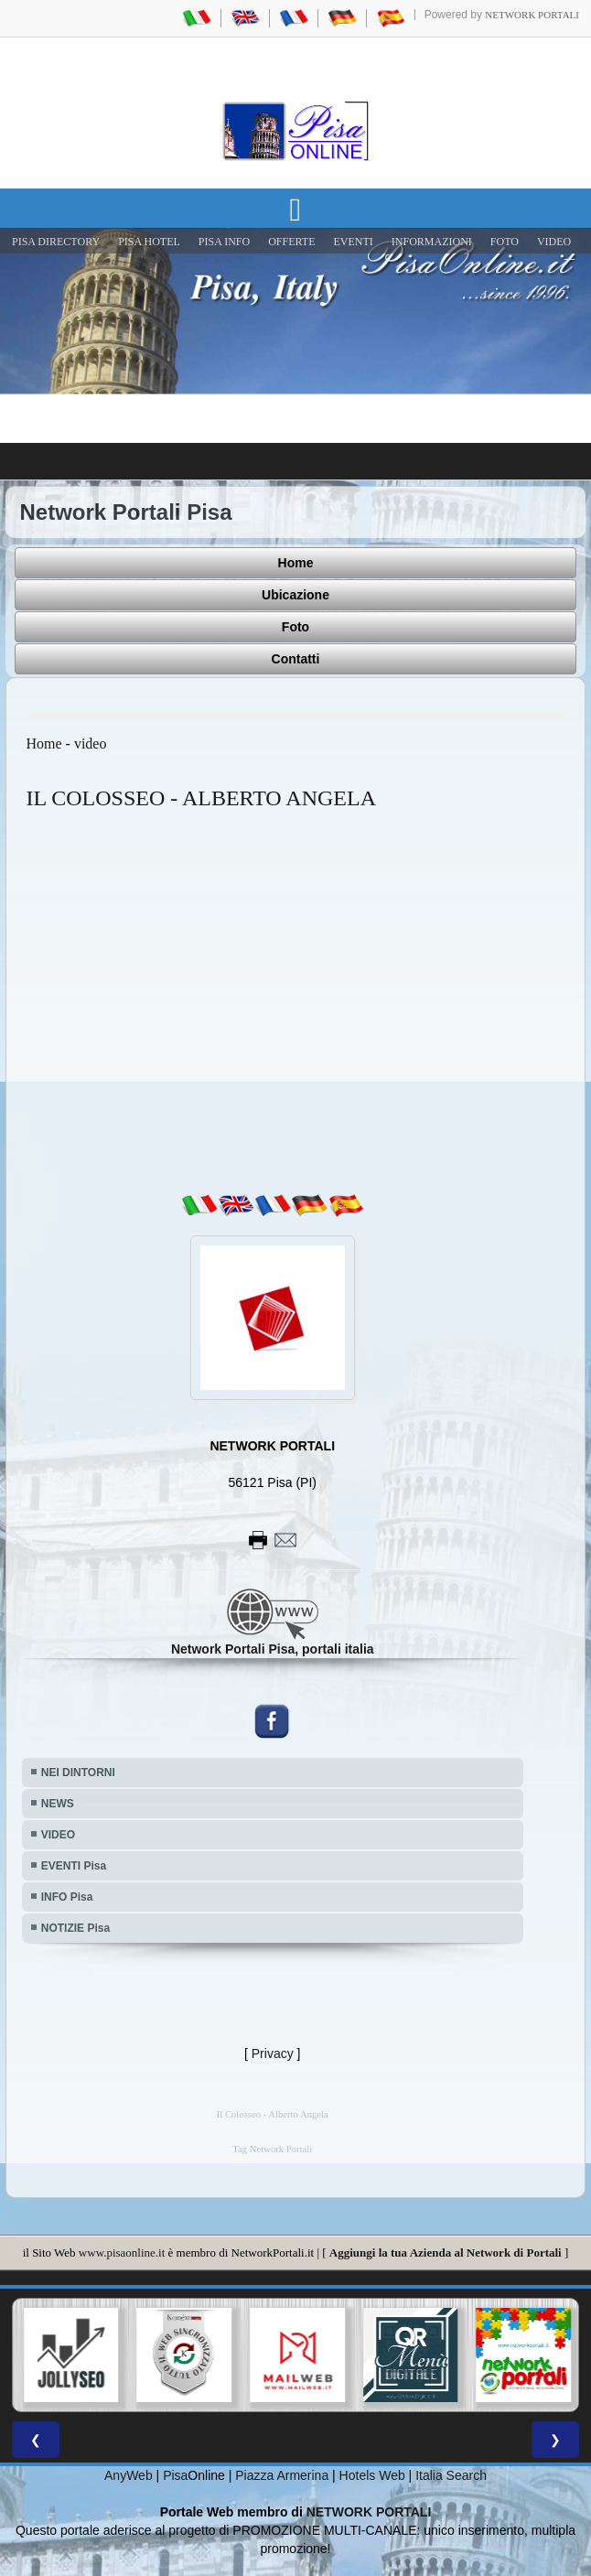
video (90, 743)
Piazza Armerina (281, 2475)
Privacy (273, 2053)
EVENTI (352, 241)
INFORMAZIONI (432, 241)
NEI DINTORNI (78, 1772)
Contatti (296, 659)
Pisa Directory (56, 241)
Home (296, 562)
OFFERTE (291, 241)
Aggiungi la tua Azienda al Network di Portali (445, 2252)
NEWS (57, 1803)
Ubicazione (295, 594)
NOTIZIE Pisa (75, 1928)
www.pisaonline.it (122, 2252)
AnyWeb (128, 2475)
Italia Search (451, 2475)
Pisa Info (224, 241)
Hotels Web (372, 2475)
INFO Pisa (67, 1897)
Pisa (175, 2475)
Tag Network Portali (272, 2149)
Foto (295, 627)
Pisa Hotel (149, 241)
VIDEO (554, 241)
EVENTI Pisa (73, 1865)
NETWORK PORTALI (369, 2512)
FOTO (504, 241)
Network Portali (532, 14)
